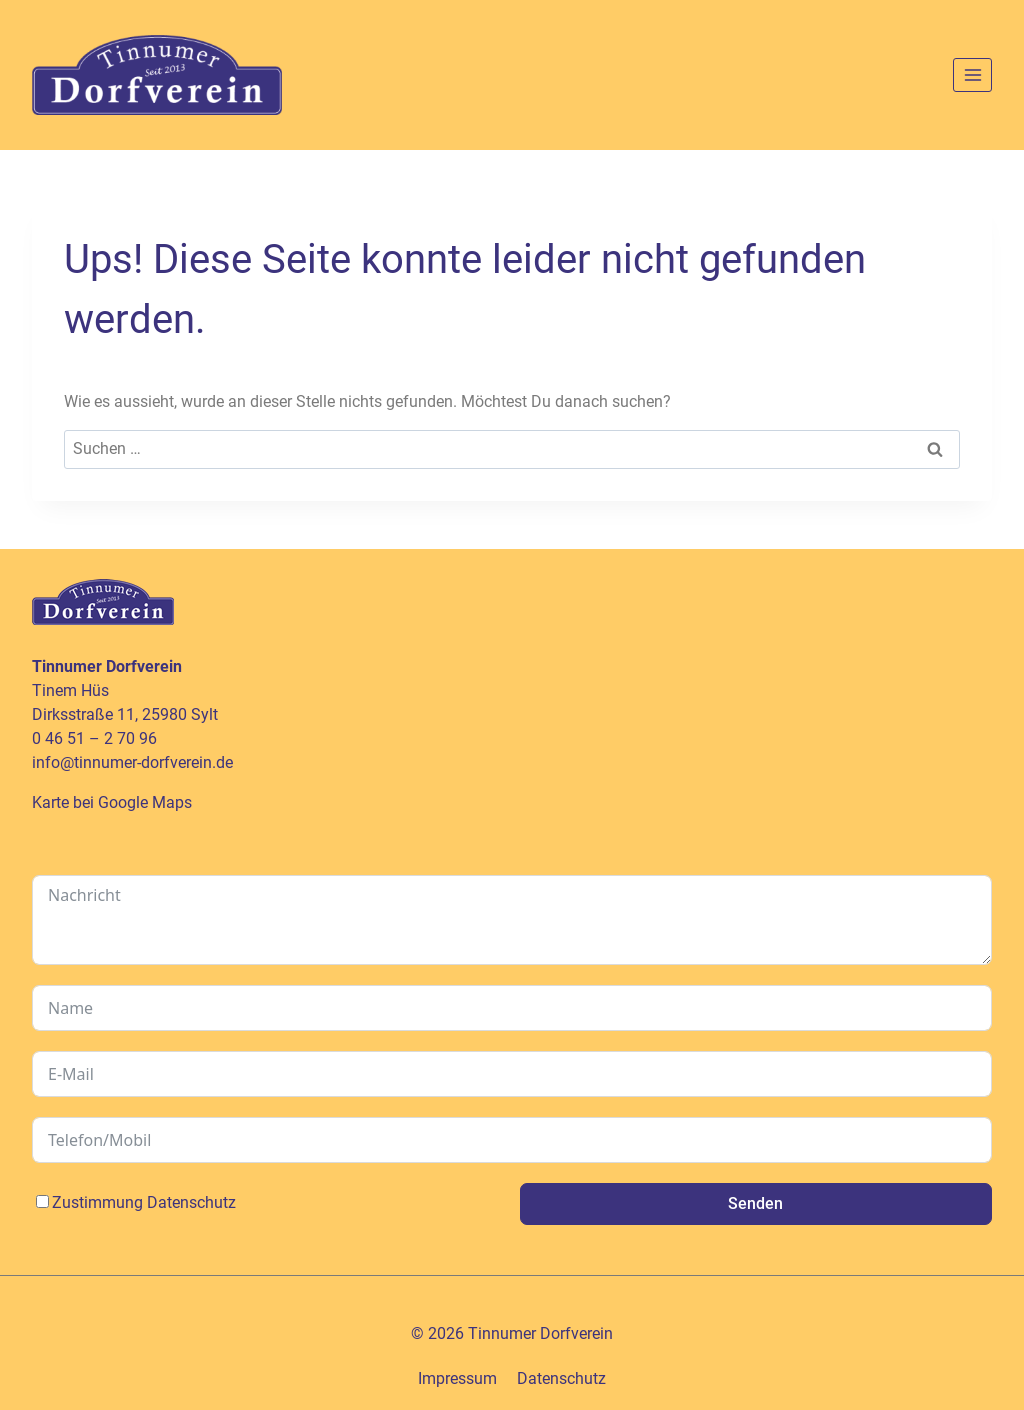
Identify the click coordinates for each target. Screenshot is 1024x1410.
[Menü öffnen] (972, 74)
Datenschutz (191, 1202)
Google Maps (145, 802)
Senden (755, 1203)
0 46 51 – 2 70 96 (94, 738)
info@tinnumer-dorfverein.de (132, 762)
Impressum (457, 1378)
